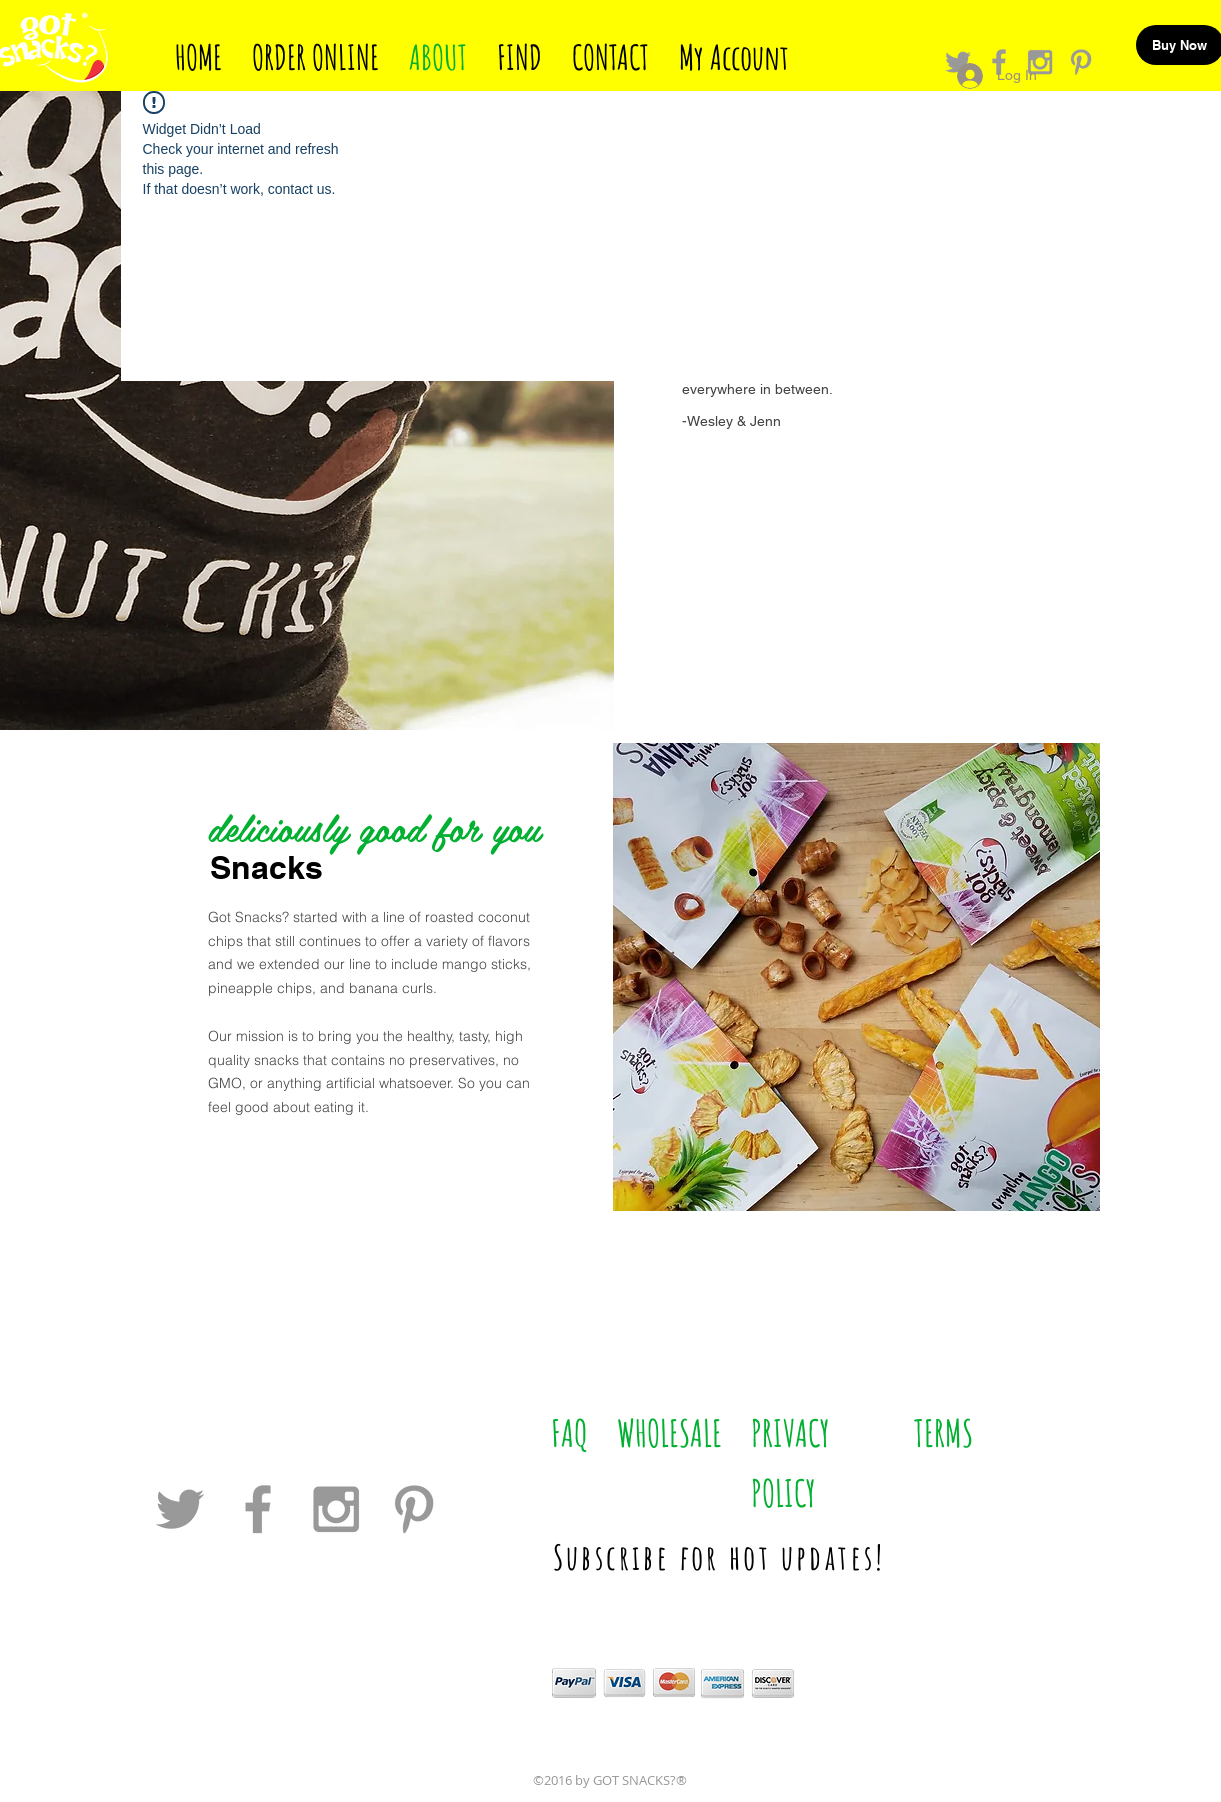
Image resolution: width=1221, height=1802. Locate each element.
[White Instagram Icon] (688, 1725)
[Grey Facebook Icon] (258, 1509)
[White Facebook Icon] (532, 1725)
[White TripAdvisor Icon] (571, 1725)
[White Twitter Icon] (649, 1725)
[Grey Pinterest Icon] (1081, 62)
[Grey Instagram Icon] (336, 1509)
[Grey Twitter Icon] (180, 1509)
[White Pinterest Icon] (610, 1725)
